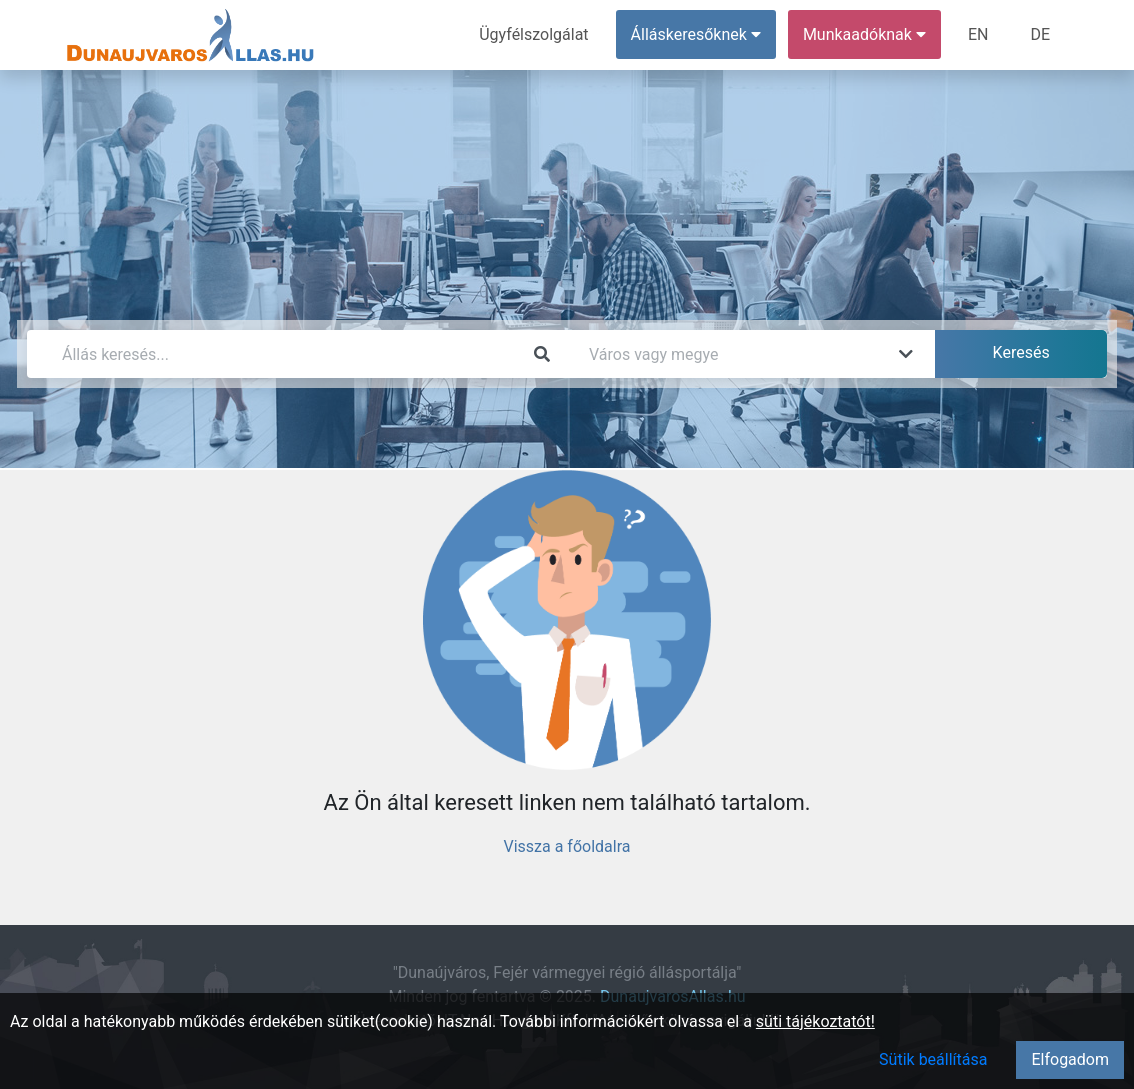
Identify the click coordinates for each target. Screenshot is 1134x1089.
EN (978, 34)
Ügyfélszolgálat (533, 34)
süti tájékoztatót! (815, 1021)
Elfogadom (1070, 1059)
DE (1040, 34)
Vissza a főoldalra (566, 846)
